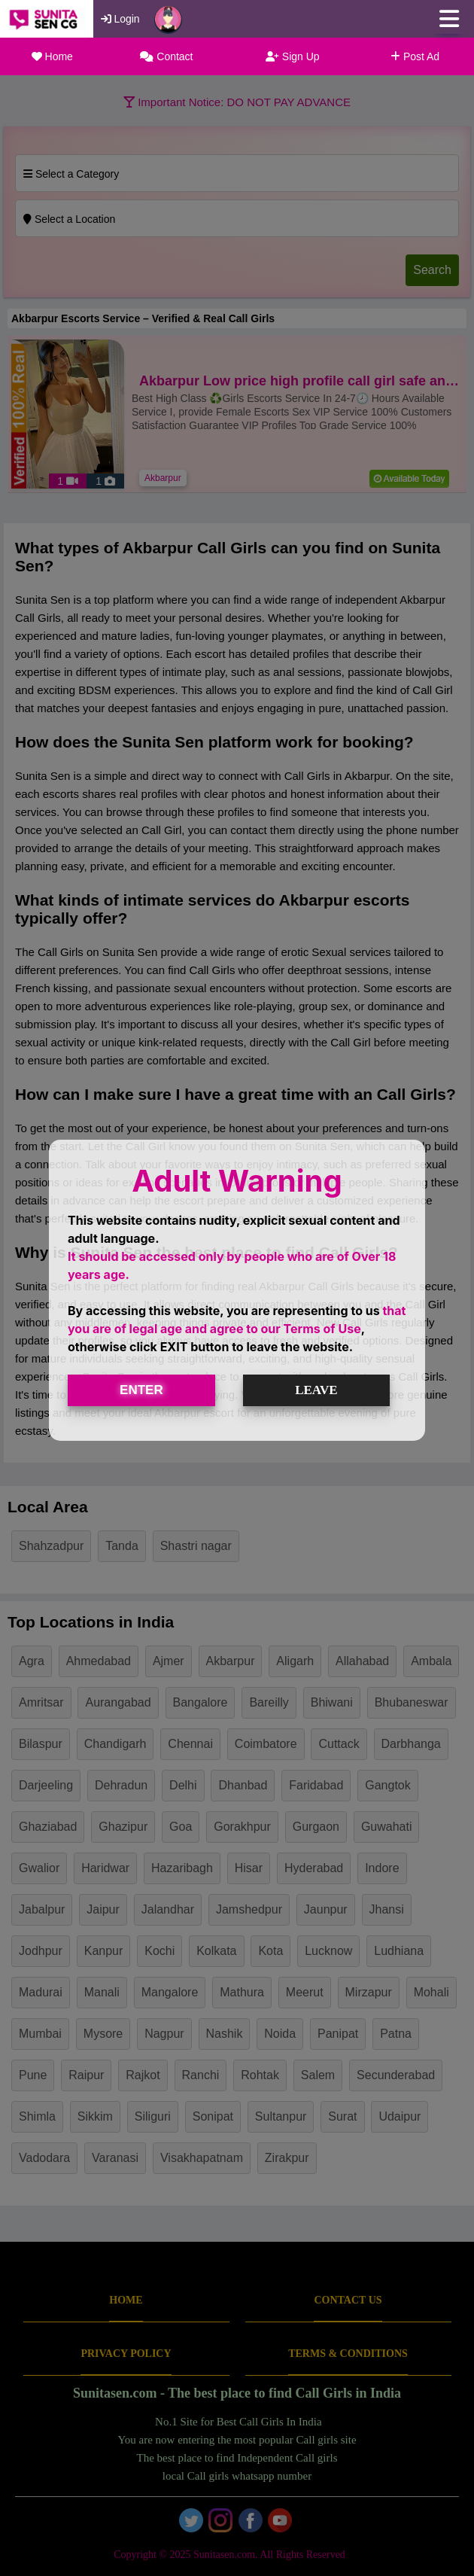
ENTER (141, 1390)
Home (52, 56)
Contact (166, 56)
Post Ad (414, 56)
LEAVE (316, 1390)
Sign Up (293, 56)
